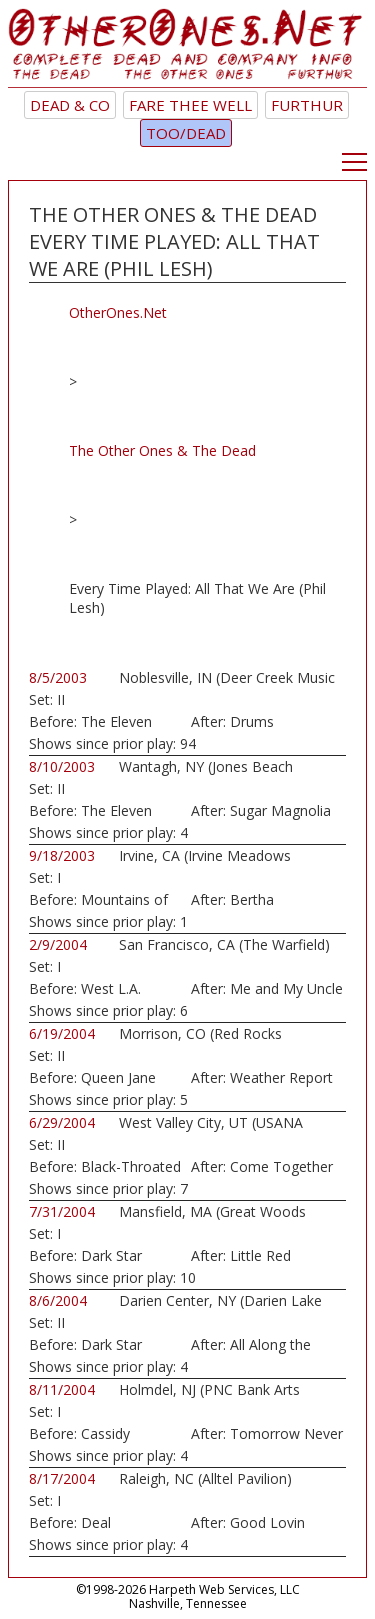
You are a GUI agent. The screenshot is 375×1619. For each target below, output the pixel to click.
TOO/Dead (186, 133)
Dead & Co (70, 105)
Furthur (307, 105)
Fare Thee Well (190, 105)
